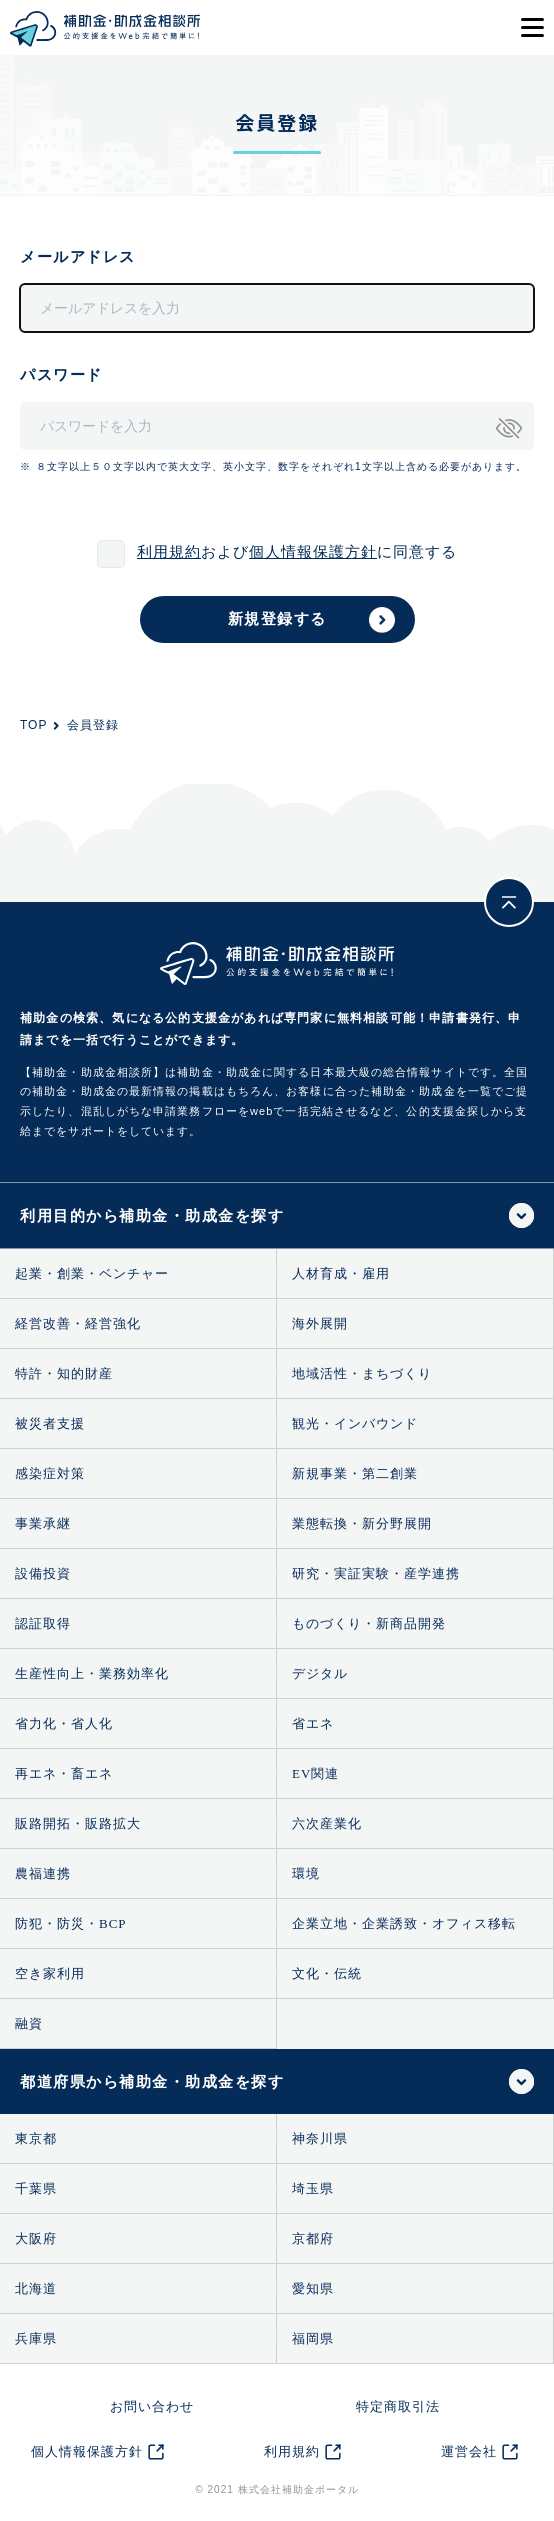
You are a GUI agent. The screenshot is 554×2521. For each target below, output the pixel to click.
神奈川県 (320, 2138)
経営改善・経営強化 (78, 1323)
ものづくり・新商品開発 (369, 1623)
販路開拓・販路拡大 (78, 1823)
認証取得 (43, 1623)
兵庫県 (36, 2338)
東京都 (36, 2138)
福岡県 (313, 2338)
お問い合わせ (152, 2406)
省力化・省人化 (64, 1723)
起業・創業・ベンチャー (92, 1273)
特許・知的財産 (64, 1373)
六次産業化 (327, 1823)
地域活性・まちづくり (362, 1373)
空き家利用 (50, 1973)
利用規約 (169, 551)
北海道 (36, 2288)
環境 (306, 1873)
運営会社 (469, 2451)
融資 (29, 2023)
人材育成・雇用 (341, 1273)
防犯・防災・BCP (71, 1923)
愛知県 (313, 2288)
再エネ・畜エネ (64, 1773)
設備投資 (43, 1573)
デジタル (320, 1673)
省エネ (313, 1723)
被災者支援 (50, 1423)
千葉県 (36, 2188)
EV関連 (315, 1773)
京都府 (313, 2238)
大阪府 (36, 2238)
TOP (33, 725)
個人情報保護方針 (313, 551)
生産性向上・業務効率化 (92, 1673)
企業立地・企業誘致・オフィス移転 (404, 1923)
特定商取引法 (398, 2406)
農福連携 (43, 1873)
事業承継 (43, 1523)
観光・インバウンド (355, 1423)
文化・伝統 (327, 1973)
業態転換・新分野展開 (362, 1523)
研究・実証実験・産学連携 (376, 1573)
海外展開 (320, 1323)
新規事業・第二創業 (355, 1473)
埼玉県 (313, 2188)
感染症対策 (50, 1473)
